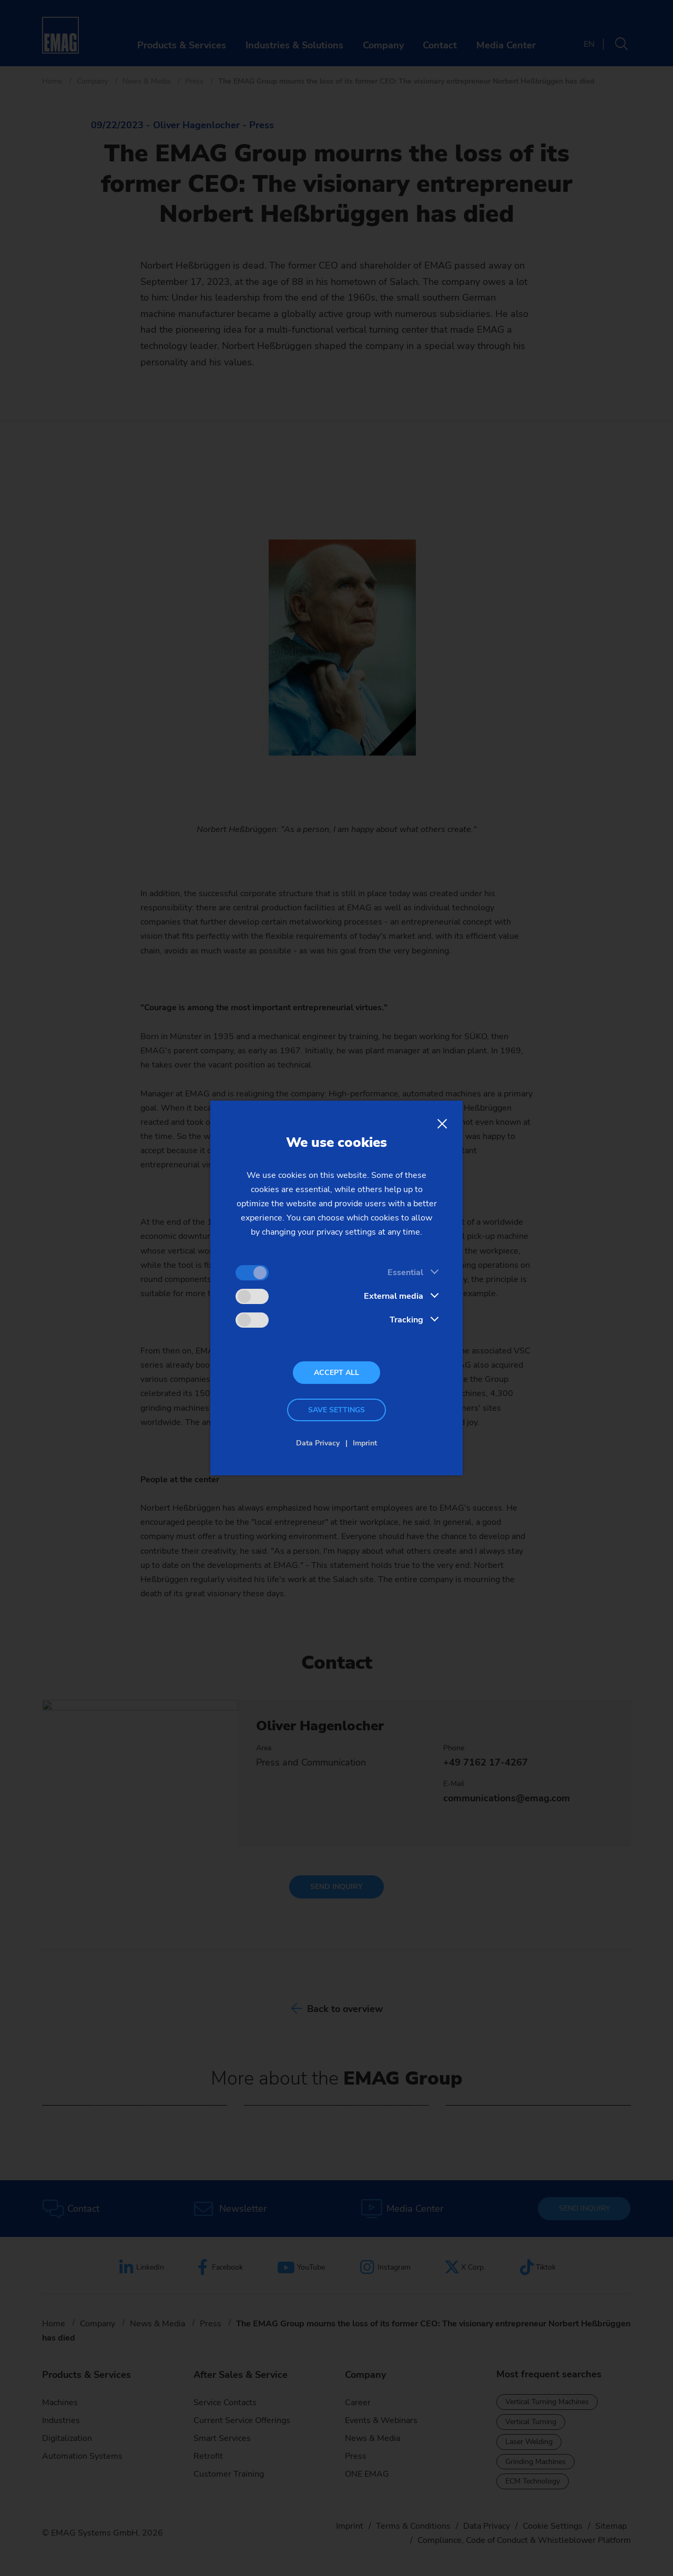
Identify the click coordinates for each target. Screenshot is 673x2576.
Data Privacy (318, 1443)
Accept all (336, 1373)
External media (393, 1296)
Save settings (336, 1410)
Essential (405, 1272)
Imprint (365, 1443)
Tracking (406, 1320)
